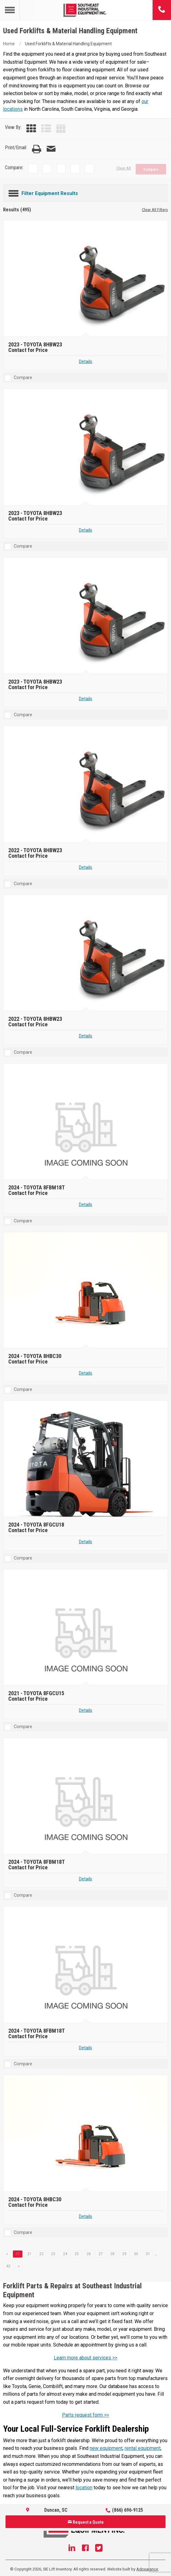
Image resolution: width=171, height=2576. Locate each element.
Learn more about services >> (85, 2358)
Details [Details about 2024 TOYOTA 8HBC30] (85, 1373)
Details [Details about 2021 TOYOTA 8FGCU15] (85, 1710)
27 (101, 2254)
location (84, 2487)
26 (89, 2254)
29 (124, 2254)
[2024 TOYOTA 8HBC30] (86, 1290)
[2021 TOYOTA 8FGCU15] (86, 1628)
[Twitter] (99, 2548)
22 (41, 2254)
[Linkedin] (72, 2548)
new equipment (106, 2448)
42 (8, 2266)
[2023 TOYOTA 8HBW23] (86, 279)
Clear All (123, 168)
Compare (150, 169)
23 (53, 2254)
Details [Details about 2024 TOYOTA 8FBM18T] (85, 1204)
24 (65, 2254)
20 (17, 2254)
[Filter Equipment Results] (85, 192)
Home (9, 43)
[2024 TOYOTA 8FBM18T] (86, 1122)
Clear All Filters (155, 209)
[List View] (46, 129)
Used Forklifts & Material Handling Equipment (68, 43)
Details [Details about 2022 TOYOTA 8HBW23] (85, 867)
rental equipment (143, 2448)
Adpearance (147, 2569)
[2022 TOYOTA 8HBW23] (86, 785)
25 (77, 2254)
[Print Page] (36, 149)
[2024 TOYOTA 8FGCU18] (86, 1459)
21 (29, 2254)
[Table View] (61, 129)
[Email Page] (51, 149)
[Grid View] (31, 129)
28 (112, 2254)
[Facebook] (85, 2548)
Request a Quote (86, 2522)
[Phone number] (161, 10)
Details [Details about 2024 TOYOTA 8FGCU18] (85, 1541)
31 (148, 2254)
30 (136, 2254)
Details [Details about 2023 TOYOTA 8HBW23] (85, 361)
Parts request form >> (85, 2415)
